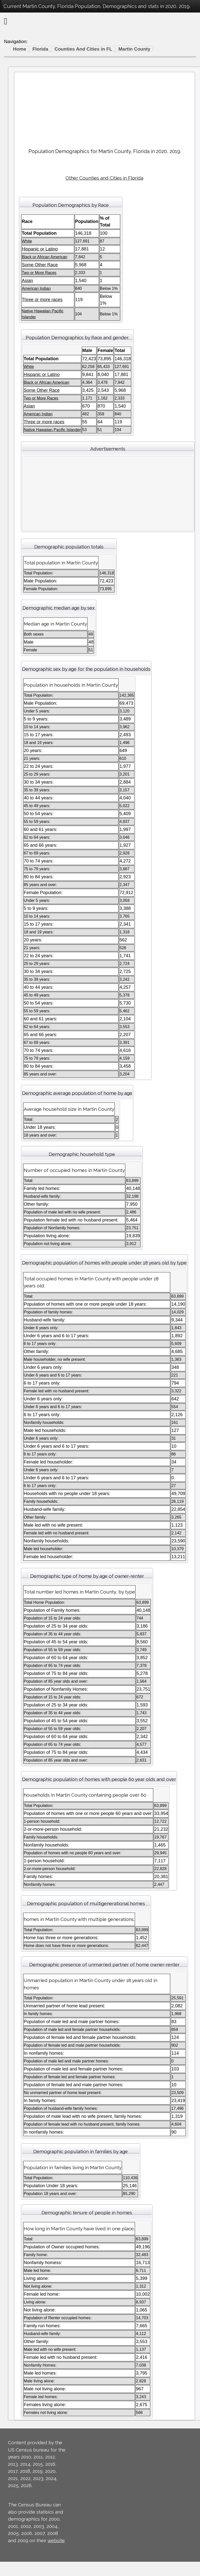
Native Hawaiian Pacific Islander (52, 430)
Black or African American (44, 257)
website (56, 2540)
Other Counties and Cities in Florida (104, 178)
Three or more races (42, 299)
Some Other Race (40, 264)
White (27, 241)
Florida (40, 49)
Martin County (134, 49)
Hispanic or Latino (40, 249)
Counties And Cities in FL (83, 49)
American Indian (36, 288)
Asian (27, 280)
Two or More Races (39, 273)
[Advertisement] (104, 108)
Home (19, 49)
